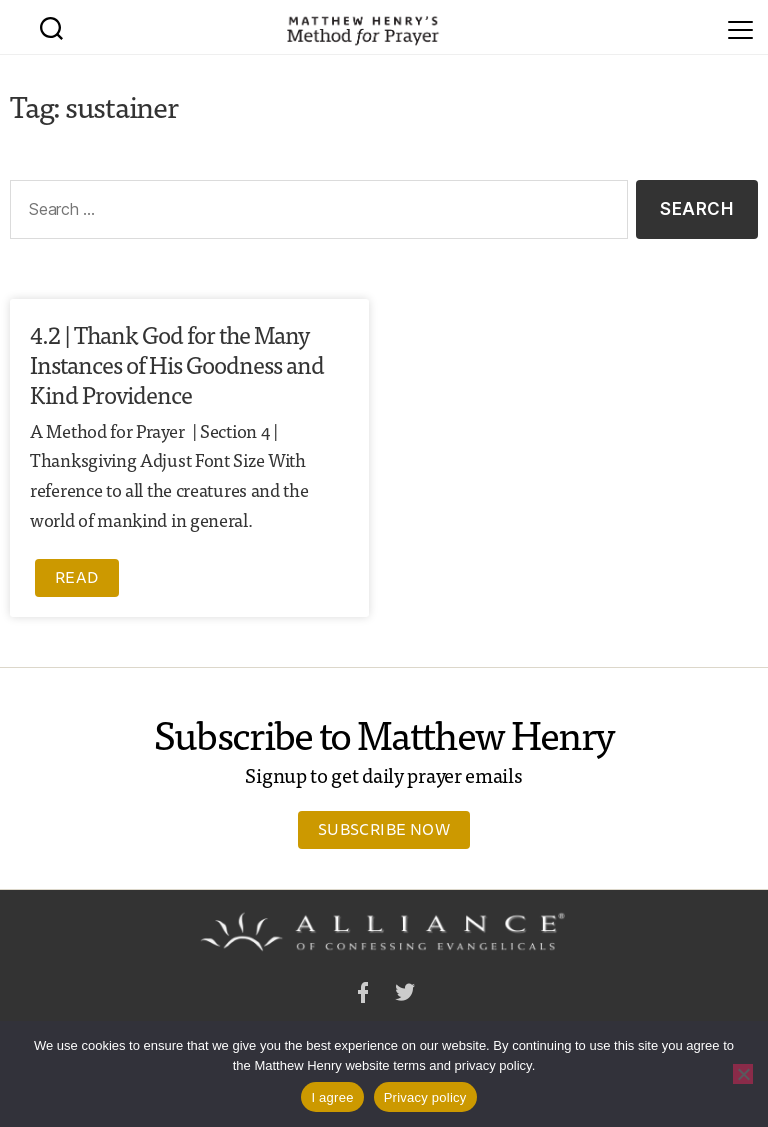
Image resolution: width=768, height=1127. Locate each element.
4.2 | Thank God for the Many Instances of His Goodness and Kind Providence (177, 363)
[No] (743, 1074)
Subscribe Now (384, 829)
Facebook (363, 995)
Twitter (405, 995)
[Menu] (740, 27)
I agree (332, 1097)
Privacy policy (425, 1097)
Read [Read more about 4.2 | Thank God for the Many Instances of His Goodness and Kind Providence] (77, 577)
